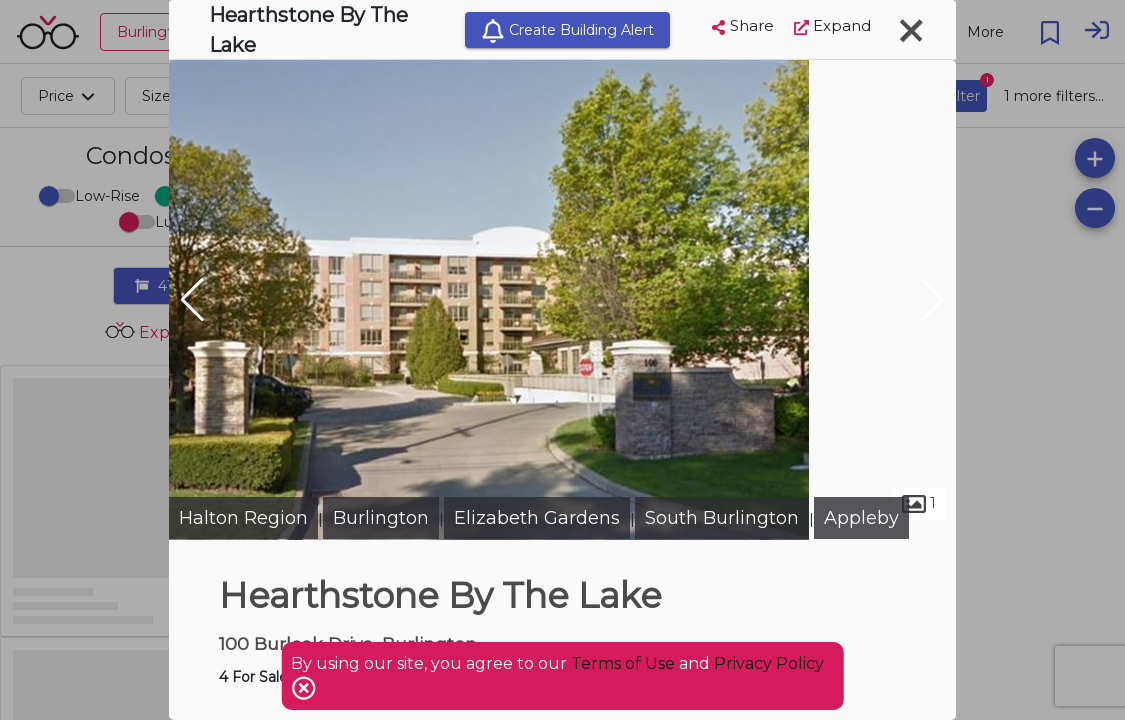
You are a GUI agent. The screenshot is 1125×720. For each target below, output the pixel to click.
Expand (832, 25)
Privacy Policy (769, 663)
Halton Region (243, 518)
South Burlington (722, 518)
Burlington (381, 518)
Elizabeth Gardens (537, 518)
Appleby (861, 518)
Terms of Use (623, 663)
